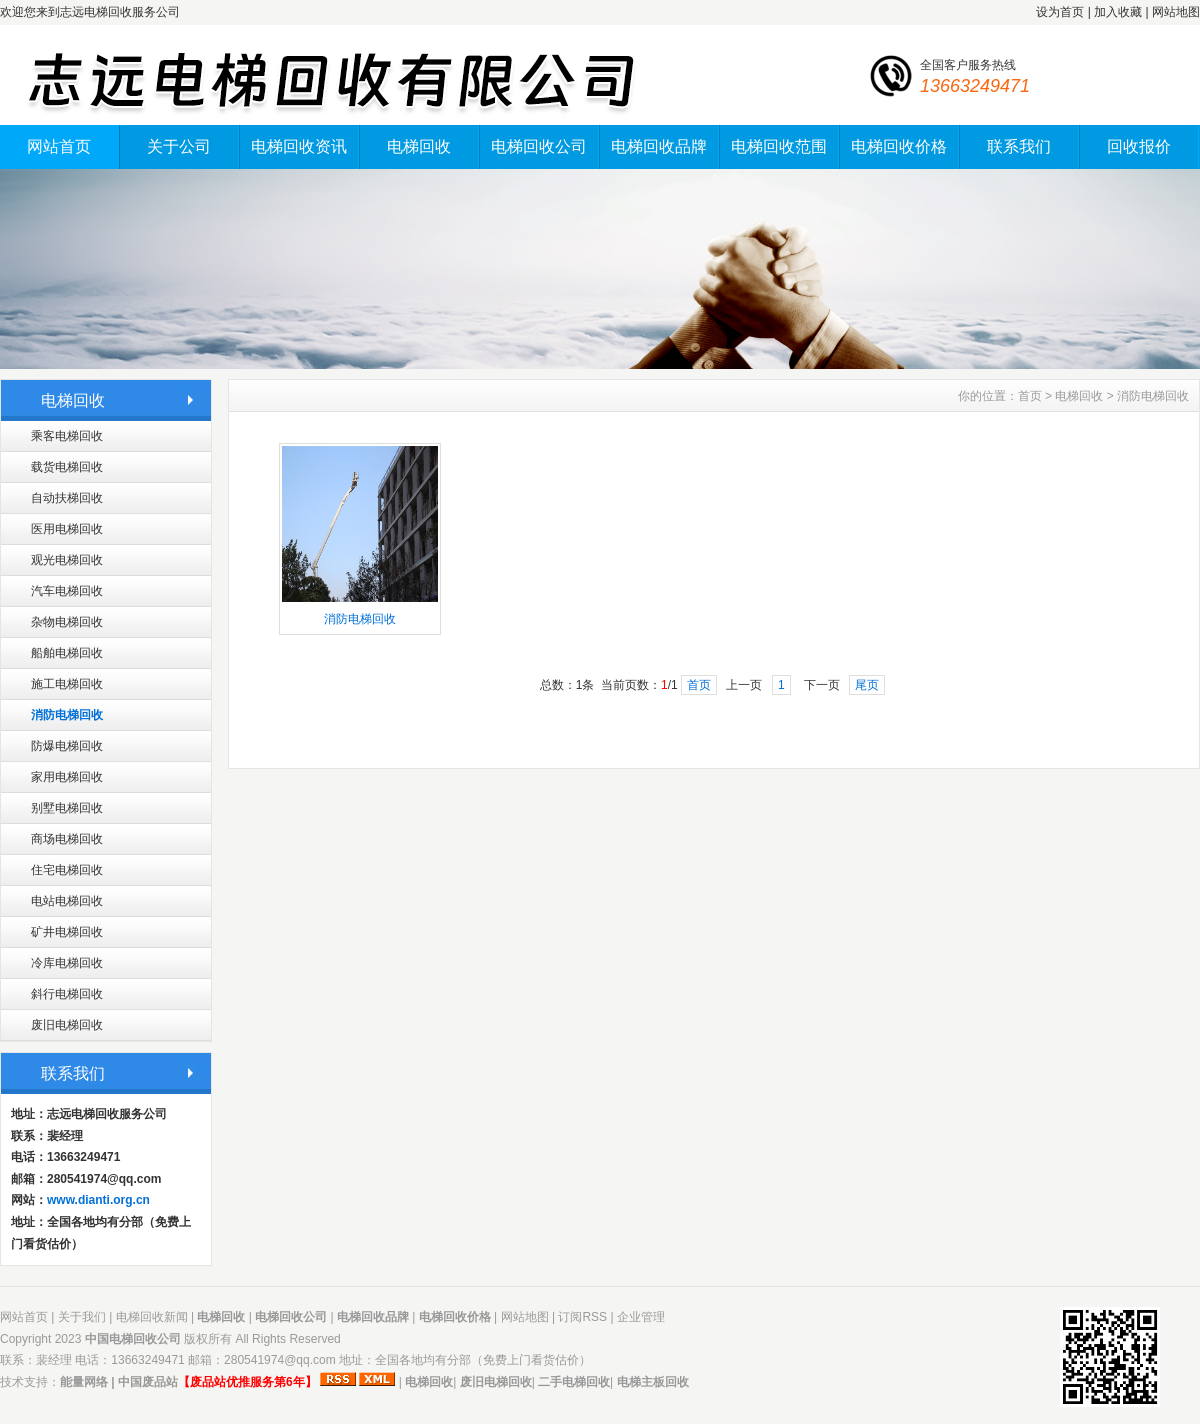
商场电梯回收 (67, 839)
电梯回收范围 (779, 146)
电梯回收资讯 (299, 146)
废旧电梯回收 (67, 1025)
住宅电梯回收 (67, 870)
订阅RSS (582, 1317)
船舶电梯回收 (67, 653)
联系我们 (1019, 146)
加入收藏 (1118, 12)
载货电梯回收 (67, 467)
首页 (1030, 396)
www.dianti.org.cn (98, 1200)
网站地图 (1176, 12)
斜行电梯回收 (67, 994)
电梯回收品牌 (659, 146)
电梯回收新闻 (152, 1317)
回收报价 (1139, 146)
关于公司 (179, 146)
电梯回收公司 (539, 146)
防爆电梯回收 (67, 746)
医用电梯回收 (67, 529)
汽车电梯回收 (67, 591)
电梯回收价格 (899, 146)
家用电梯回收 (67, 777)
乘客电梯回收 (67, 436)
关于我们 (82, 1317)
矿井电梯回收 (67, 932)
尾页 (867, 685)
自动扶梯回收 (67, 498)
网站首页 (59, 146)
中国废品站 (148, 1382)
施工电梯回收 (67, 684)
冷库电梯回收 (67, 963)
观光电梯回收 (67, 560)
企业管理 (641, 1317)
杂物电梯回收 (67, 622)
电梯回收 (419, 146)
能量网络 (84, 1382)
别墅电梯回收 (67, 808)
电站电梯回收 (67, 901)
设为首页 (1060, 12)
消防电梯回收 (67, 715)
